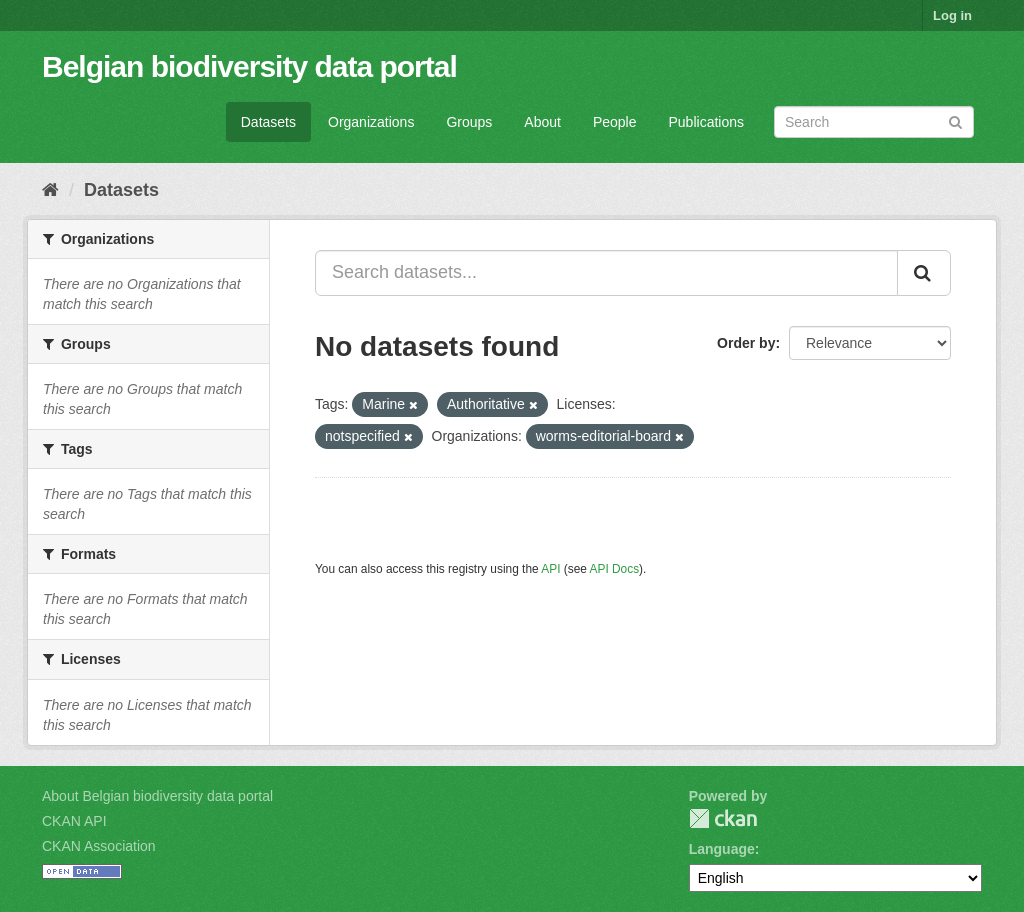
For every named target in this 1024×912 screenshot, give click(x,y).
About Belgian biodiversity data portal (157, 796)
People (615, 122)
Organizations (371, 122)
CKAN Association (99, 846)
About (542, 122)
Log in (952, 15)
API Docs (615, 569)
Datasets (268, 122)
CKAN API (74, 821)
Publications (707, 122)
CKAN (723, 818)
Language (722, 849)
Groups (469, 122)
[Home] (50, 190)
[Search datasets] (874, 122)
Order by (746, 343)
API (550, 569)
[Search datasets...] (606, 273)
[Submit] (955, 120)
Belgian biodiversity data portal (249, 66)
